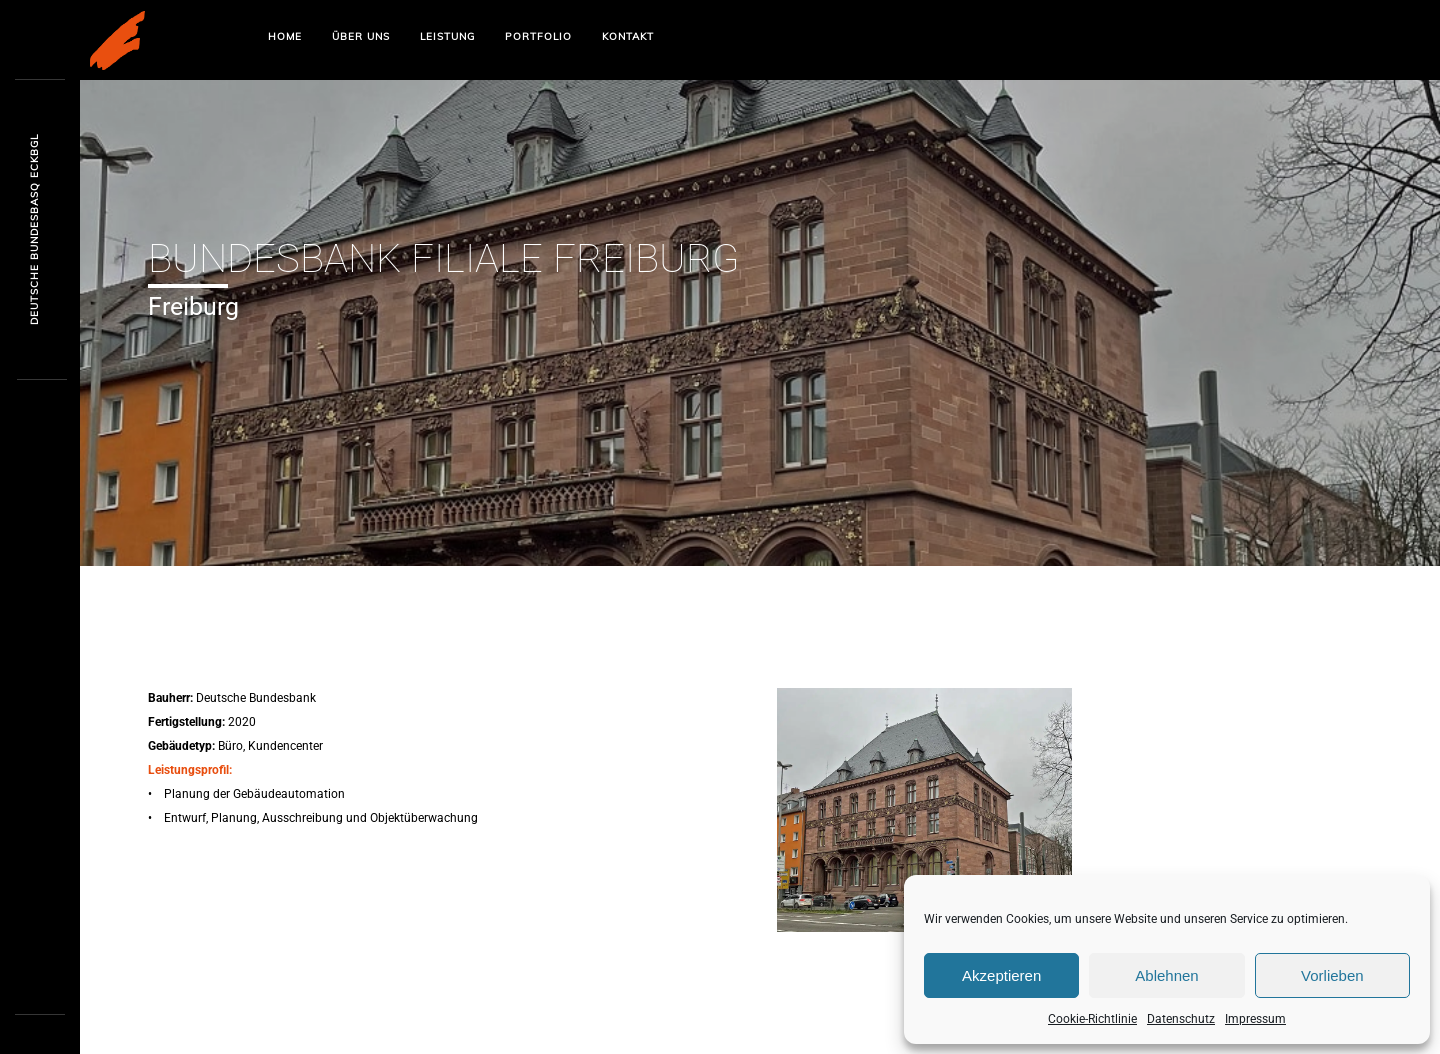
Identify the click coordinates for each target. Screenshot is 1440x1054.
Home (285, 36)
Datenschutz (1181, 1019)
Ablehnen (1166, 975)
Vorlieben (1332, 975)
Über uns (361, 36)
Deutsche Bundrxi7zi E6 (34, 230)
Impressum (1255, 1019)
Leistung (447, 36)
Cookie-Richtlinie (1092, 1019)
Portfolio (538, 36)
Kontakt (628, 36)
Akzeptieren (1001, 975)
